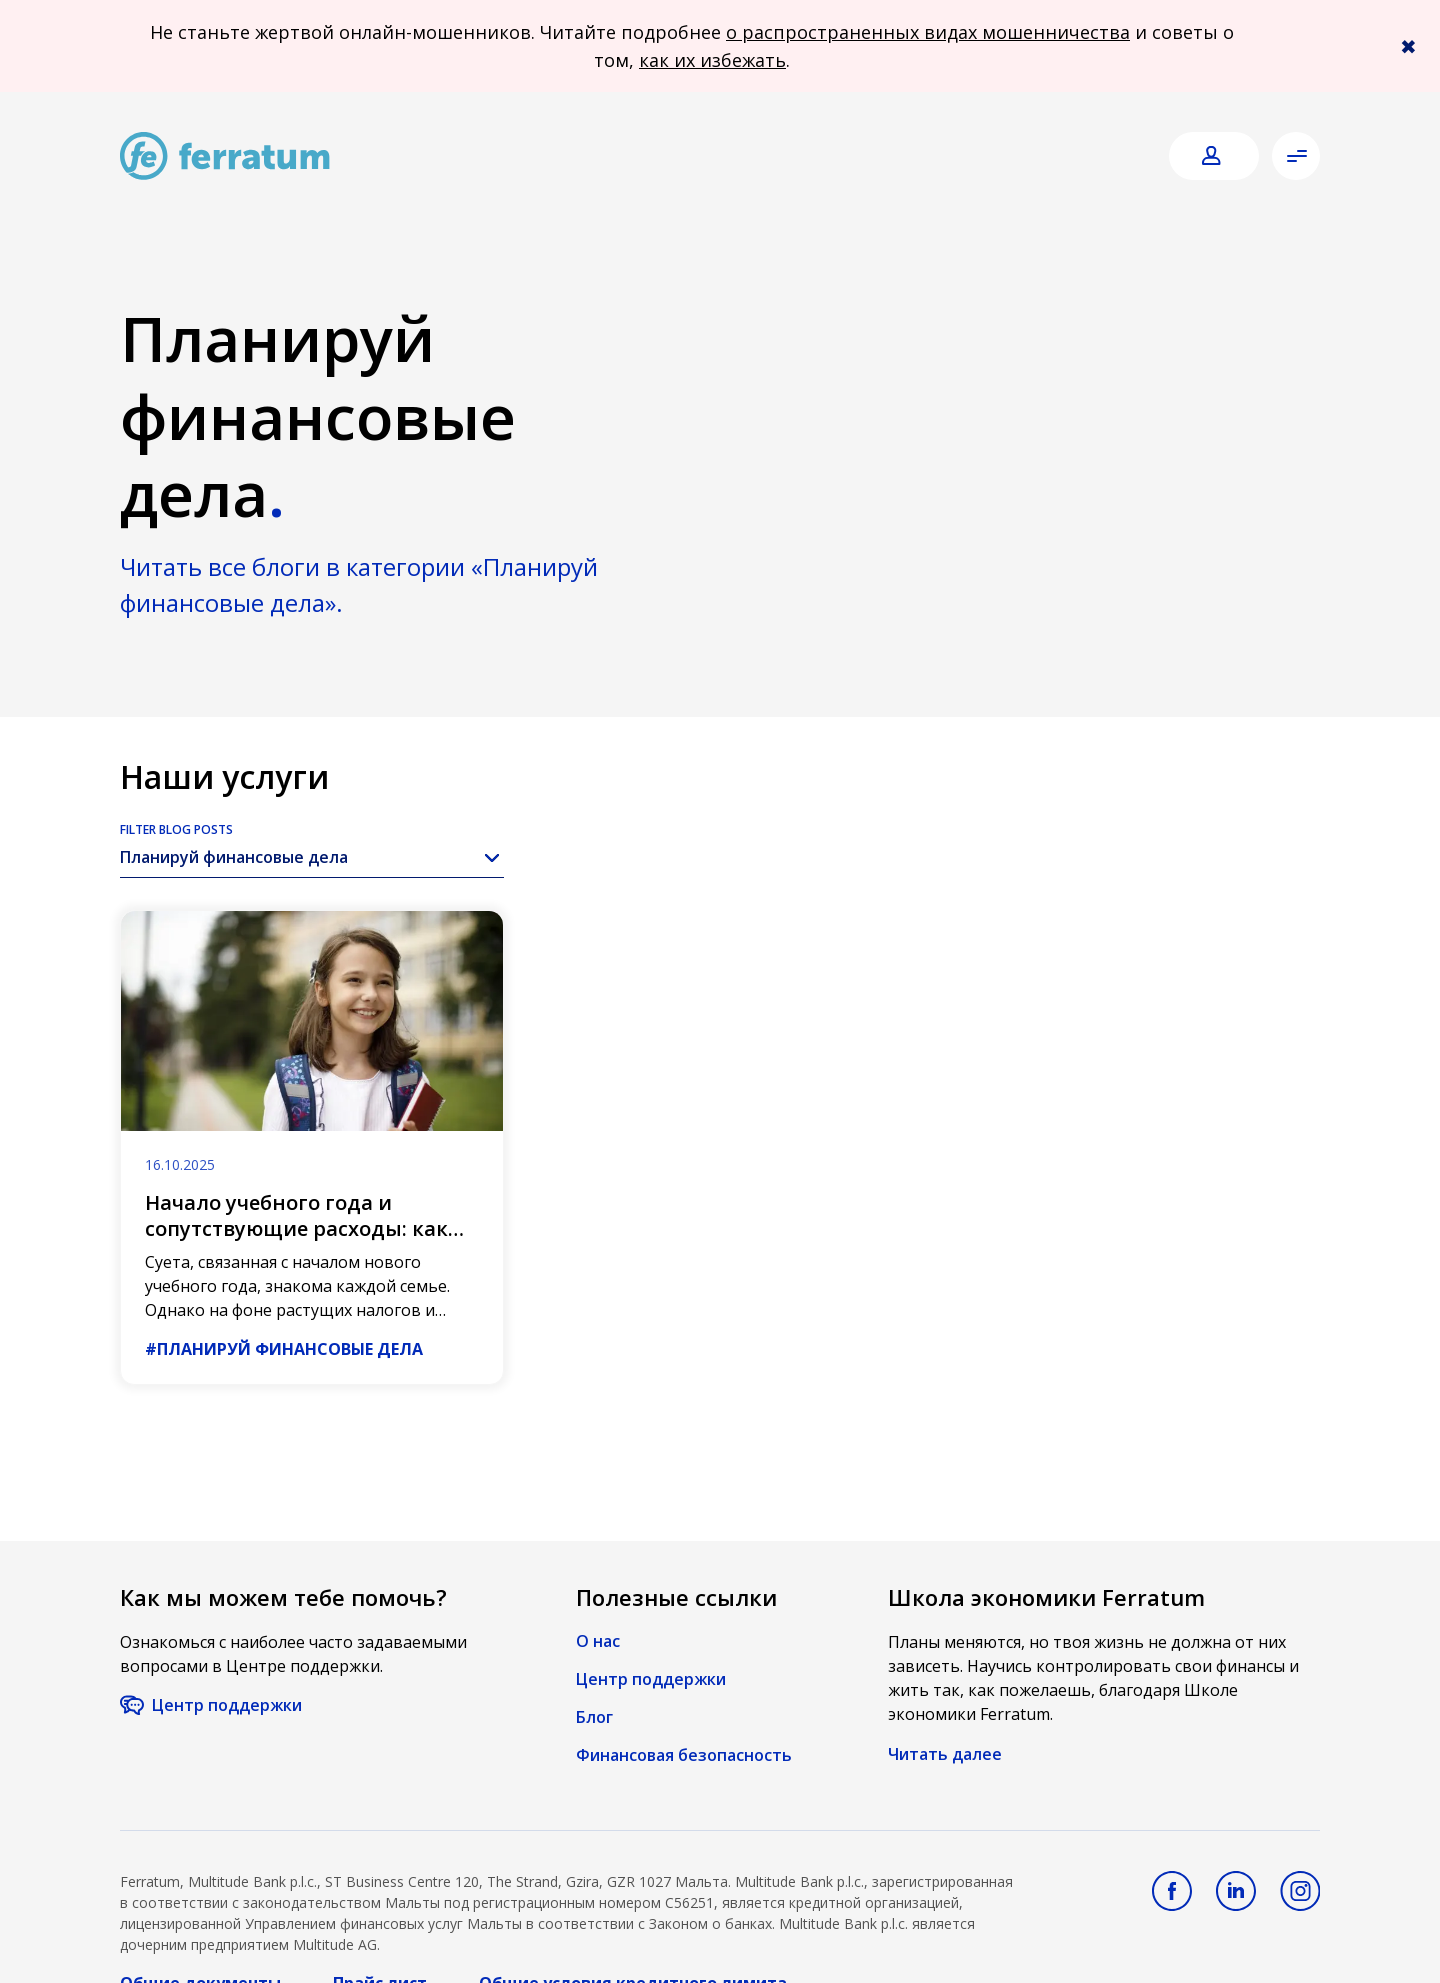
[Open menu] (1296, 156)
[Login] (1214, 157)
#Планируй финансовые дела (284, 1349)
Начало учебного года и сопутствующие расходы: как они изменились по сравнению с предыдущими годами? (308, 1241)
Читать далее (945, 1754)
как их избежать (712, 60)
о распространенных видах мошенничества (928, 32)
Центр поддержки (227, 1705)
